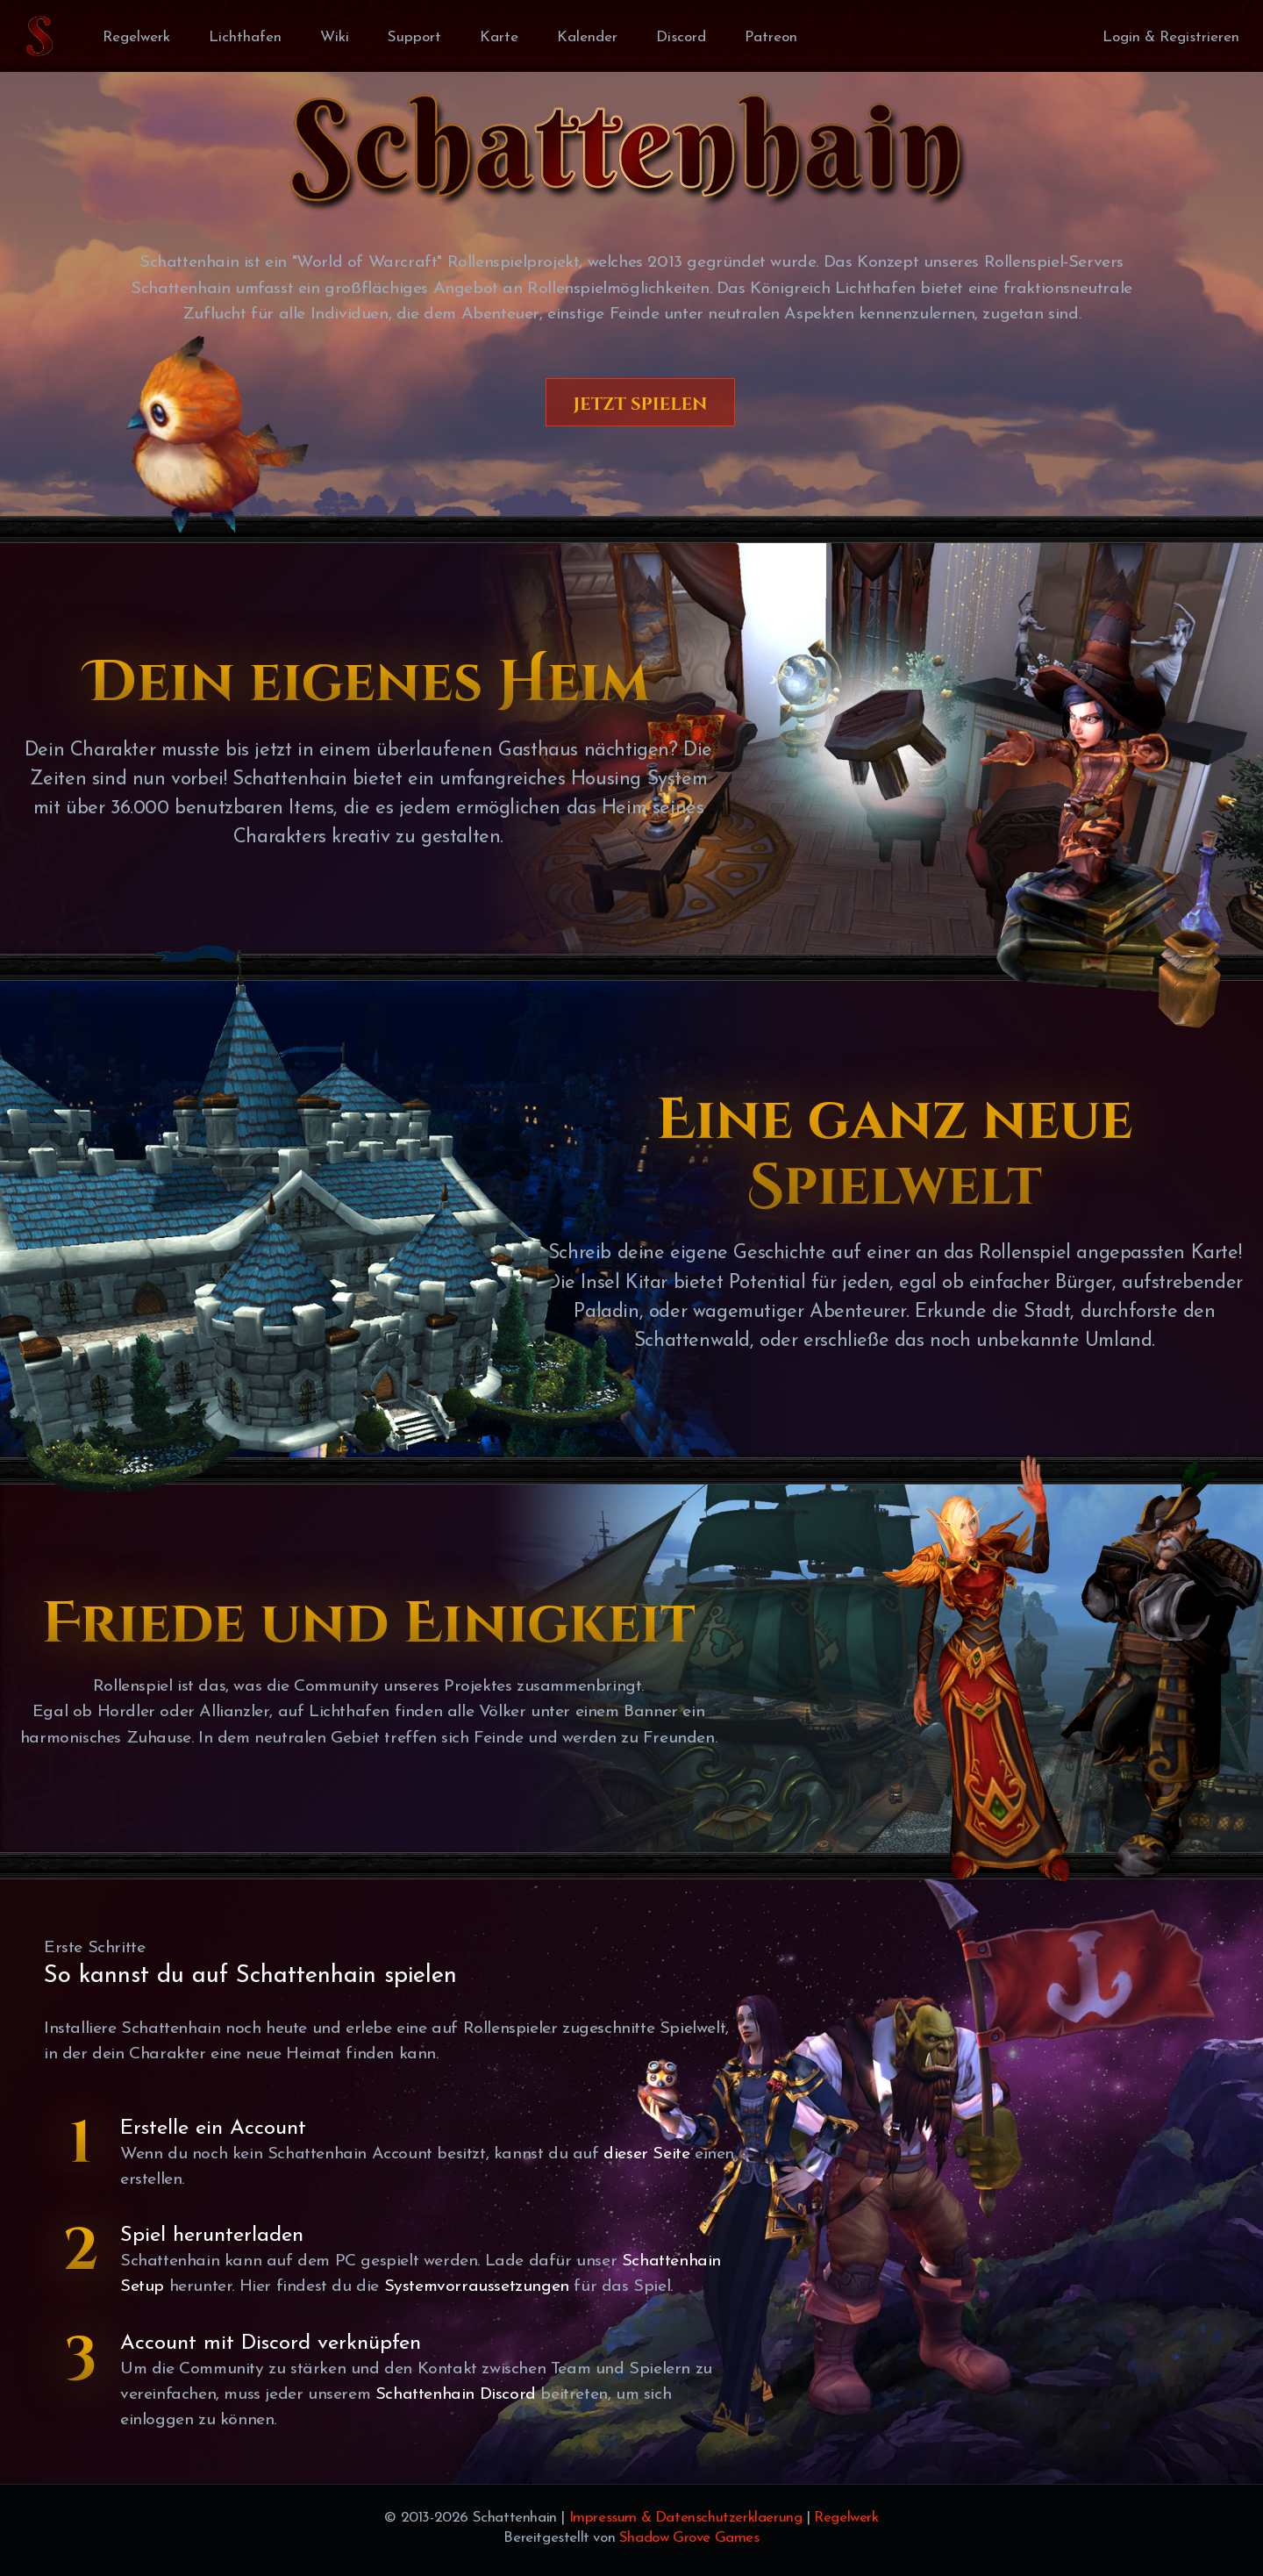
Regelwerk (846, 2517)
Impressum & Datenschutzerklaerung (686, 2517)
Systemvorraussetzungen (476, 2286)
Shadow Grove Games (689, 2537)
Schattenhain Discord (455, 2394)
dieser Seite (646, 2154)
